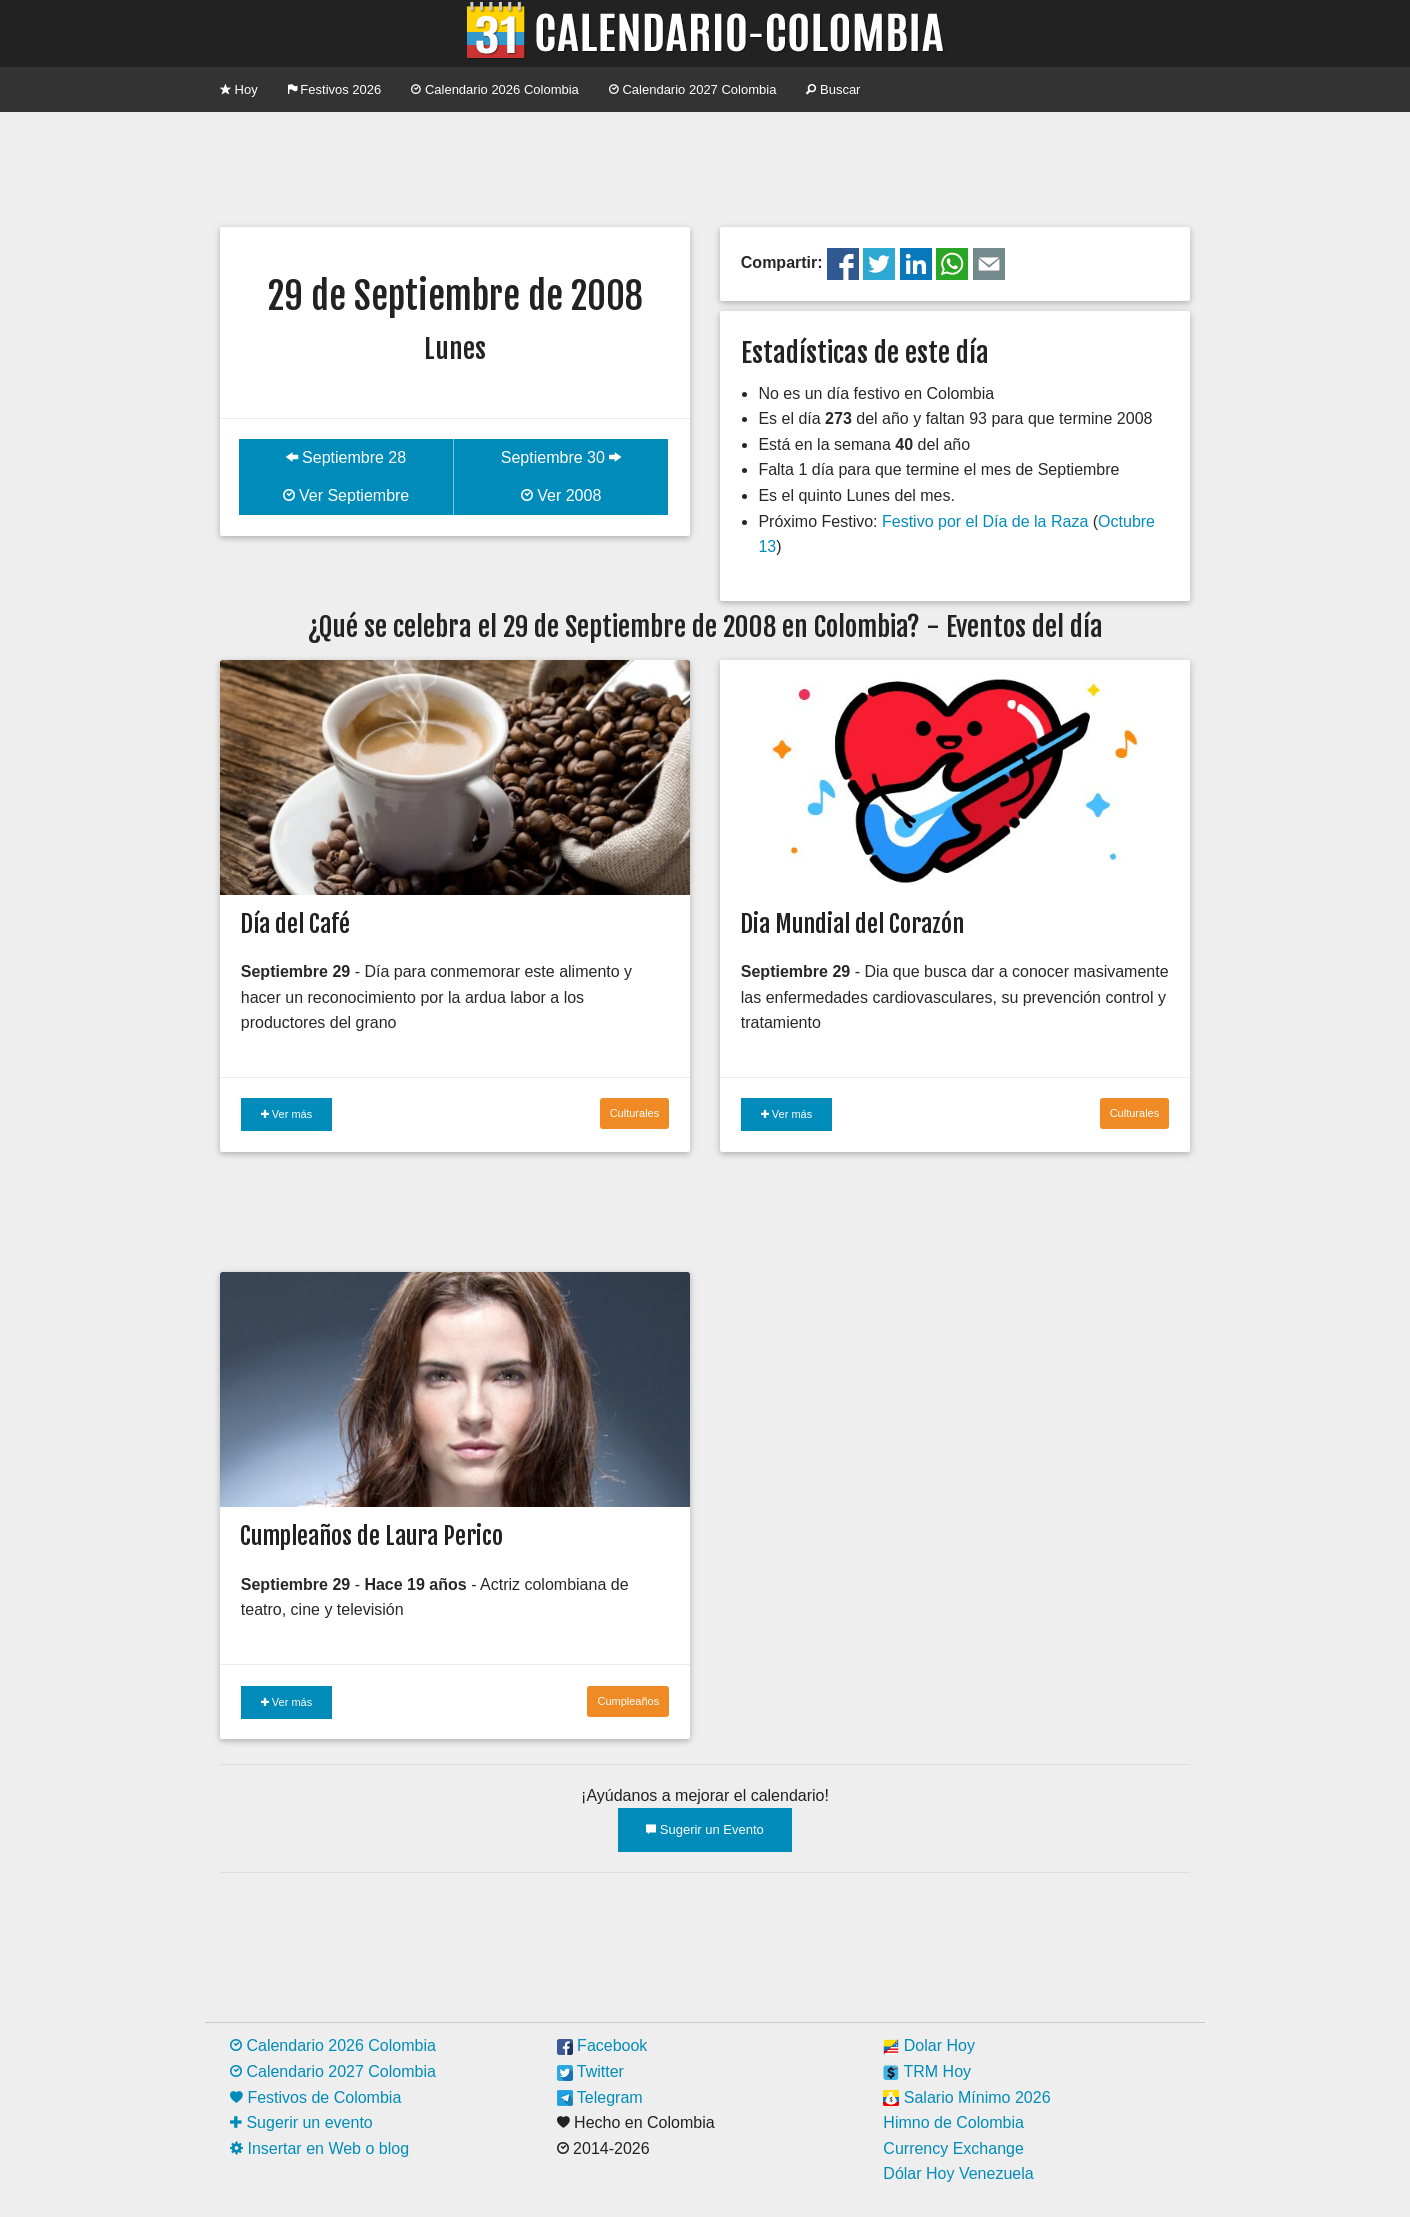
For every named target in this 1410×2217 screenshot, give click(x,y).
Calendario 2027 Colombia (693, 89)
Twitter (590, 2071)
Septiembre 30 (561, 457)
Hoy (239, 89)
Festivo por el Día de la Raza (985, 521)
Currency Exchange (953, 2148)
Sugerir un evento (301, 2122)
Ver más (286, 1114)
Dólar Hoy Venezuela (958, 2173)
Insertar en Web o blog (319, 2148)
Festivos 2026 (335, 89)
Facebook (602, 2045)
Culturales (635, 1113)
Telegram (600, 2097)
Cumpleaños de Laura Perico (371, 1536)
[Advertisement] (705, 167)
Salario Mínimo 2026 (966, 2097)
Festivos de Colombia (315, 2097)
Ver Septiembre (346, 495)
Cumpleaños (628, 1701)
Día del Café (295, 924)
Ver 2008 (561, 495)
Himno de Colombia (953, 2122)
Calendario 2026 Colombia (495, 89)
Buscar (833, 89)
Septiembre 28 (346, 457)
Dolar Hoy (929, 2045)
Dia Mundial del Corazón (852, 924)
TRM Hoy (927, 2071)
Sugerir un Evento (705, 1829)
